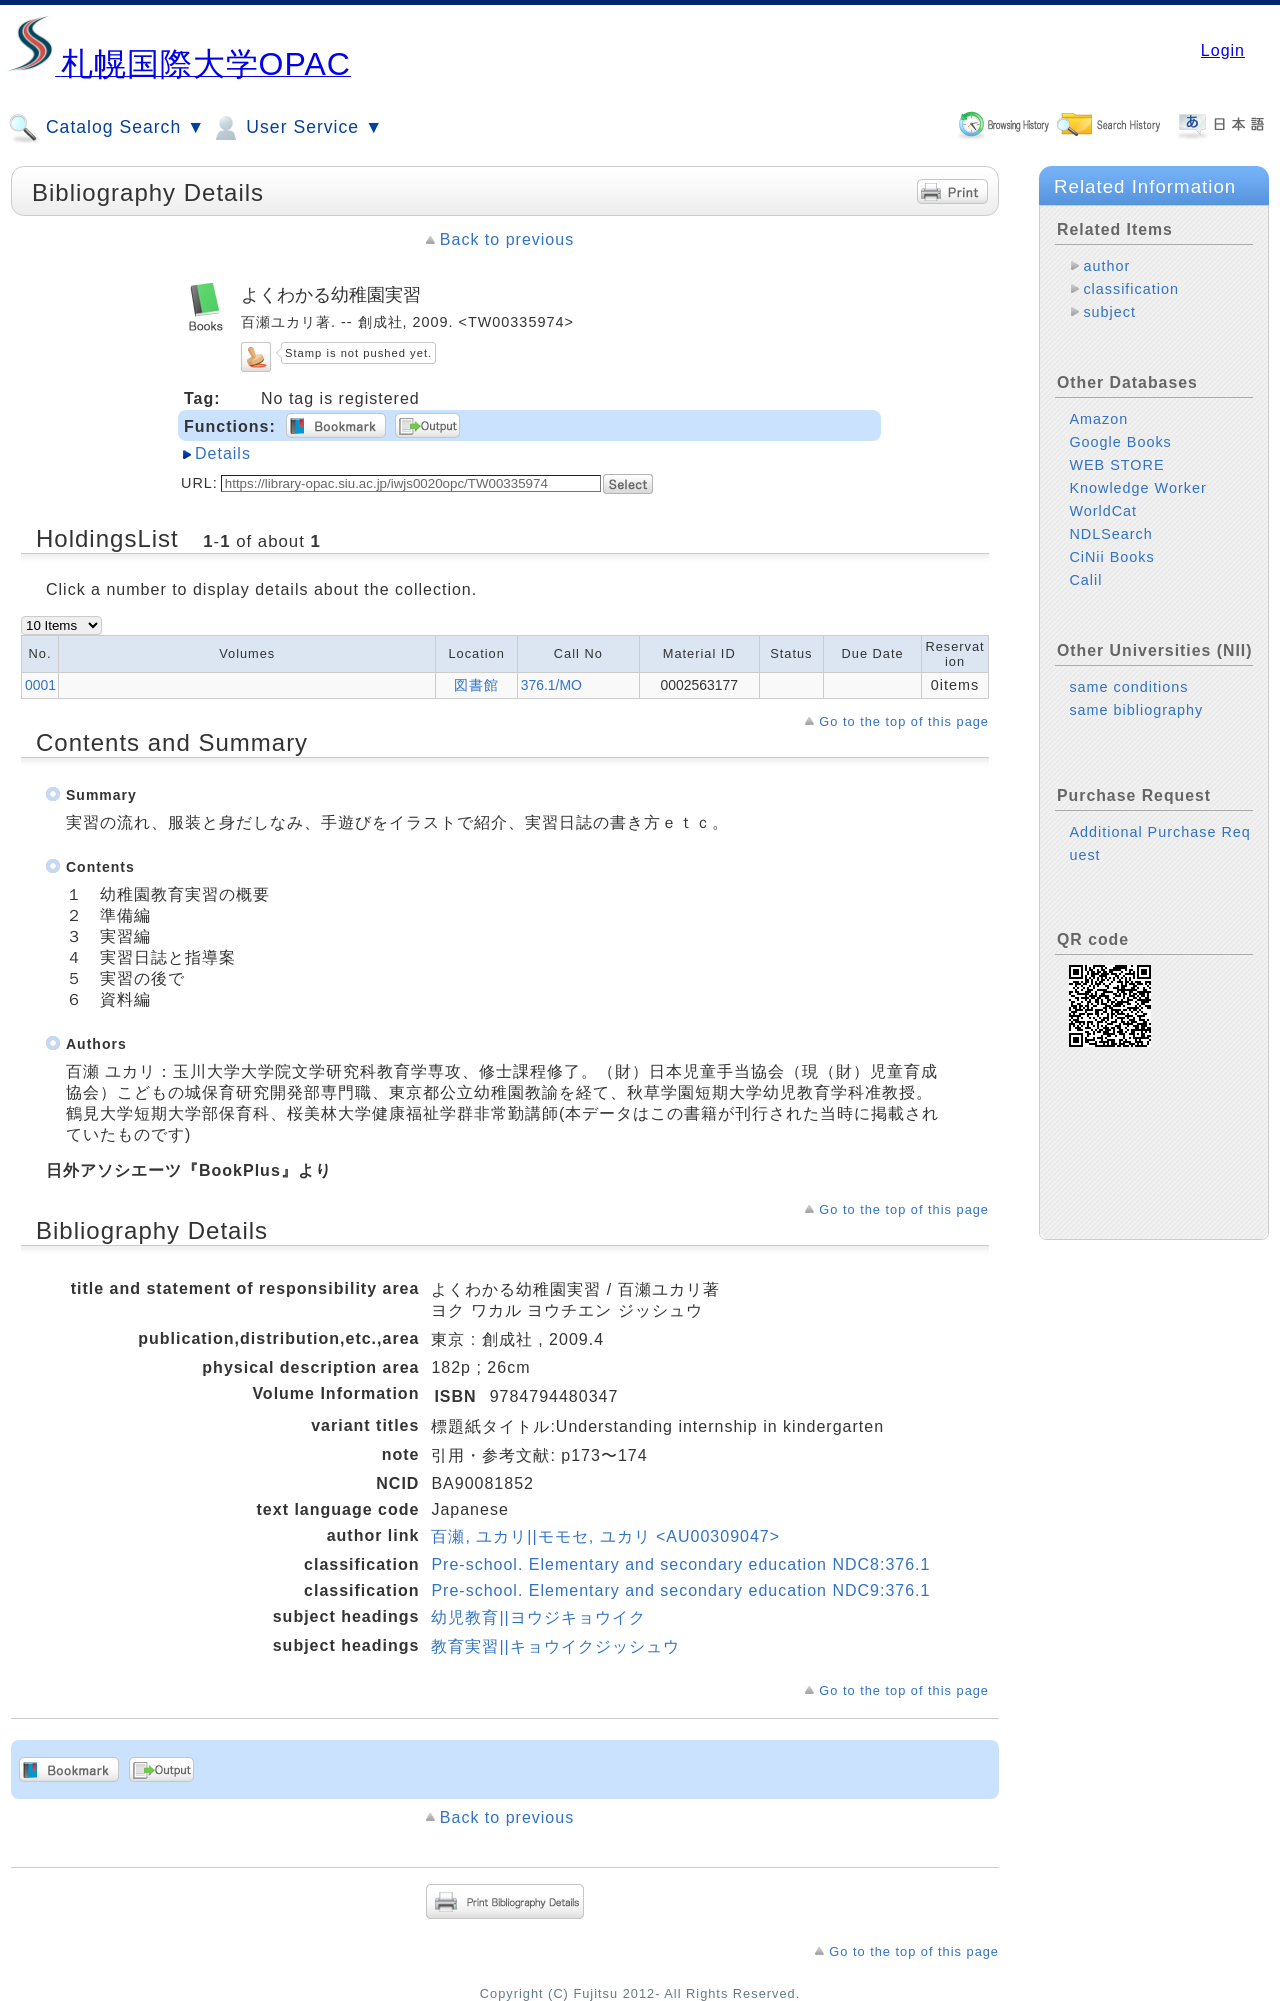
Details (223, 453)
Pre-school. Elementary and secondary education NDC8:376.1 (680, 1564)
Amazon (1098, 419)
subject (1109, 312)
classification (1131, 289)
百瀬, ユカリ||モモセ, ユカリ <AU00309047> (605, 1536)
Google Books (1120, 442)
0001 (40, 685)
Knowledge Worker (1137, 488)
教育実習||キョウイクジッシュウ (555, 1646)
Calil (1085, 580)
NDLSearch (1110, 534)
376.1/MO (551, 685)
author (1106, 266)
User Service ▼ (296, 128)
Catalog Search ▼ (106, 128)
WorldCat (1103, 511)
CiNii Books (1111, 557)
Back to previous (507, 239)
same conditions (1128, 687)
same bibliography (1136, 710)
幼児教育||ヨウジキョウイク (538, 1617)
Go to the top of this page (904, 721)
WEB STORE (1116, 465)
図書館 (476, 685)
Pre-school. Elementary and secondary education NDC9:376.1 (680, 1590)
